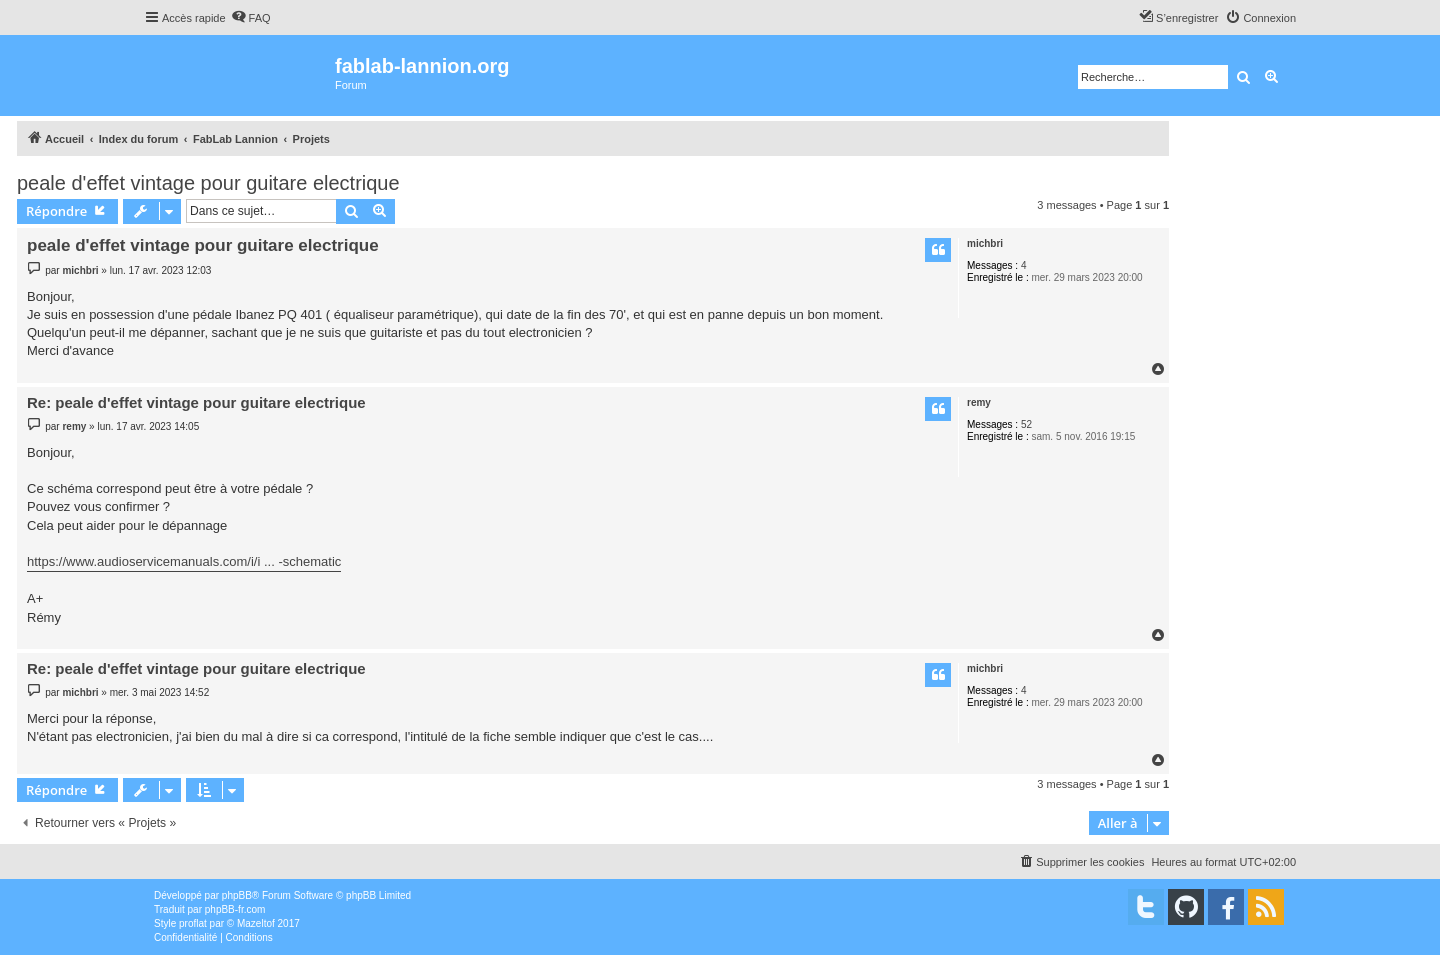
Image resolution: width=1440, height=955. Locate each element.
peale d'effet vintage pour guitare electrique (208, 183)
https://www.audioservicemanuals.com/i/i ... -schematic (184, 561)
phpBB (237, 895)
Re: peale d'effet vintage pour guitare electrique (196, 402)
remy (979, 402)
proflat (193, 923)
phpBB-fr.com (235, 909)
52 (1026, 424)
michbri (985, 243)
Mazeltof (256, 923)
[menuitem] (251, 18)
